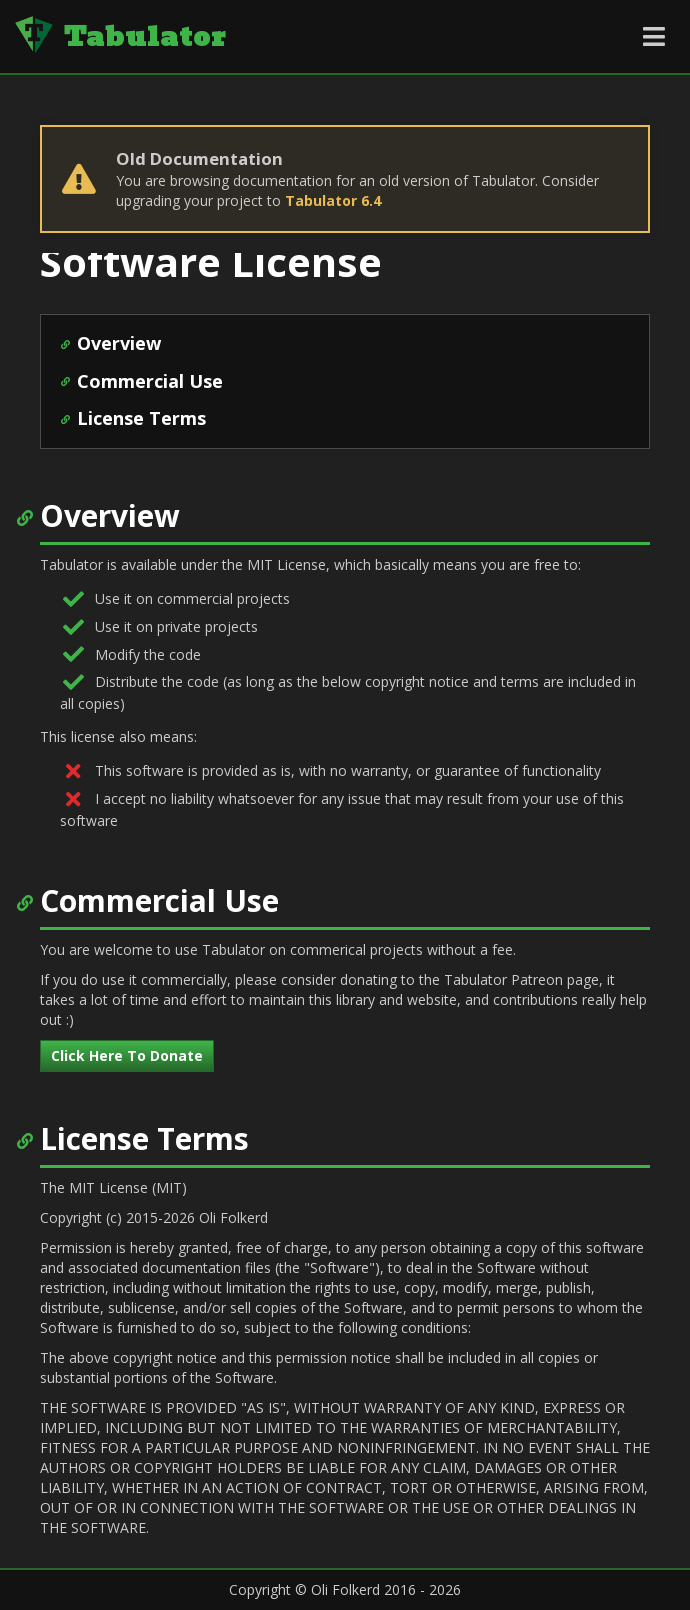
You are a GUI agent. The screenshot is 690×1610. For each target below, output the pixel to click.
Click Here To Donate (127, 1055)
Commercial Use (150, 381)
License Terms (141, 418)
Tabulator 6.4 (333, 200)
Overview (119, 343)
